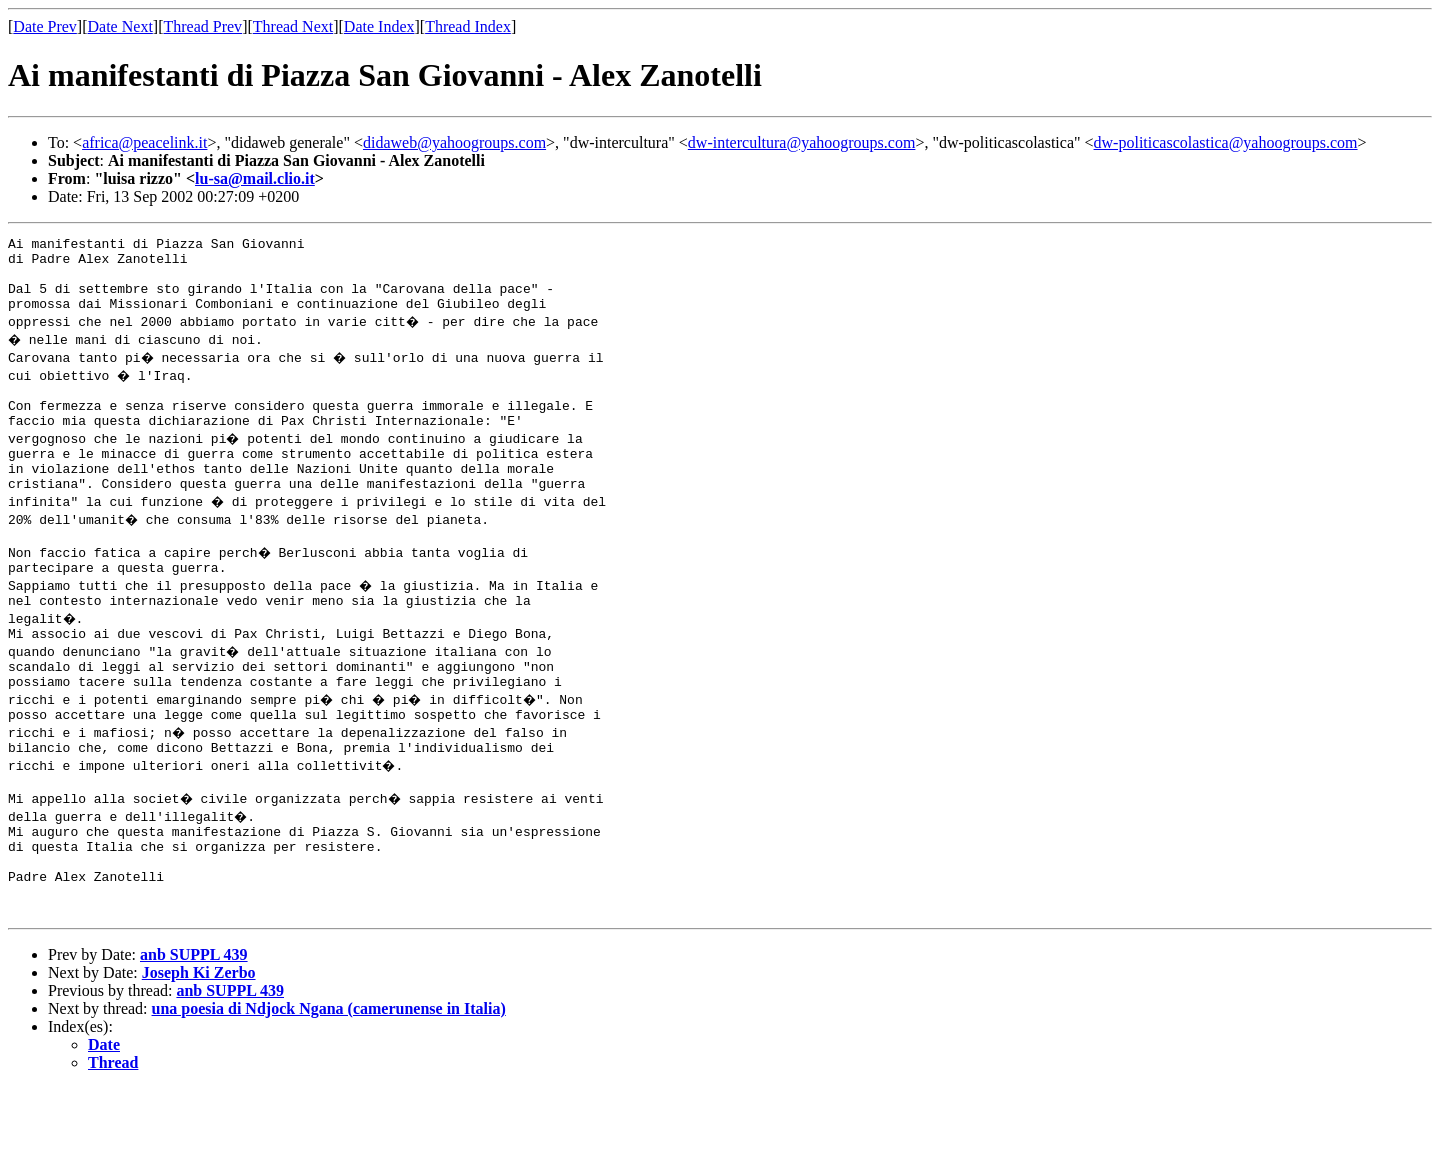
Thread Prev (202, 26)
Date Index (379, 26)
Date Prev (45, 26)
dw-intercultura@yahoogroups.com (802, 142)
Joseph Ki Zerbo (199, 1050)
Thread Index (468, 26)
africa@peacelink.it (144, 142)
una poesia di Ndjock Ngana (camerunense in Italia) (329, 1086)
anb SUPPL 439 (194, 1032)
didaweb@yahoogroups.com (454, 142)
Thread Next (293, 26)
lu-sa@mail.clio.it (255, 178)
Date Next (120, 26)
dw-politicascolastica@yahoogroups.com (1226, 142)
